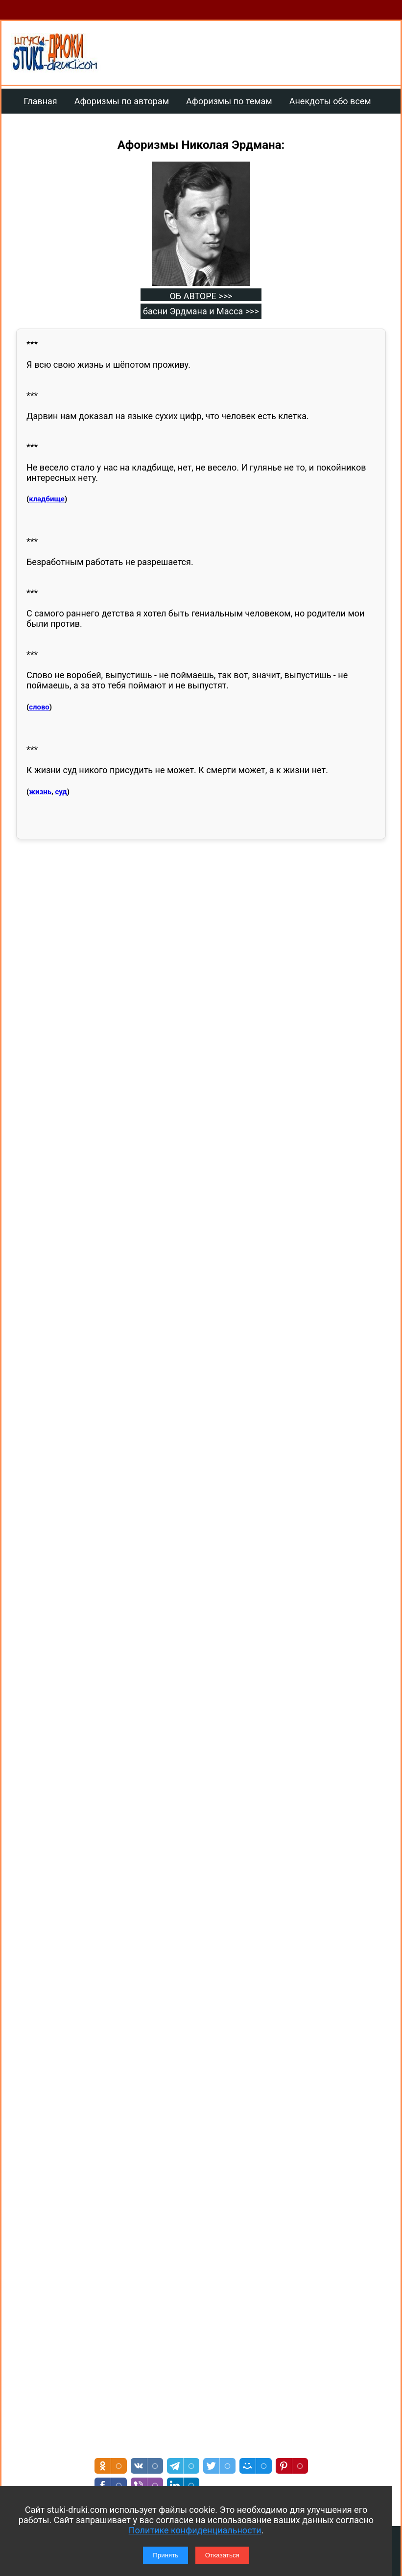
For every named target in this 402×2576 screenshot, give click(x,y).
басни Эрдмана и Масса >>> (201, 311)
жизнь (40, 791)
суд (61, 791)
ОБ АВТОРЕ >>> (200, 296)
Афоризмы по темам (229, 101)
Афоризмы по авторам (121, 101)
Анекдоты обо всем (330, 101)
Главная (40, 101)
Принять (165, 2555)
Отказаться (222, 2555)
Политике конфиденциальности (195, 2530)
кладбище (47, 499)
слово (39, 707)
